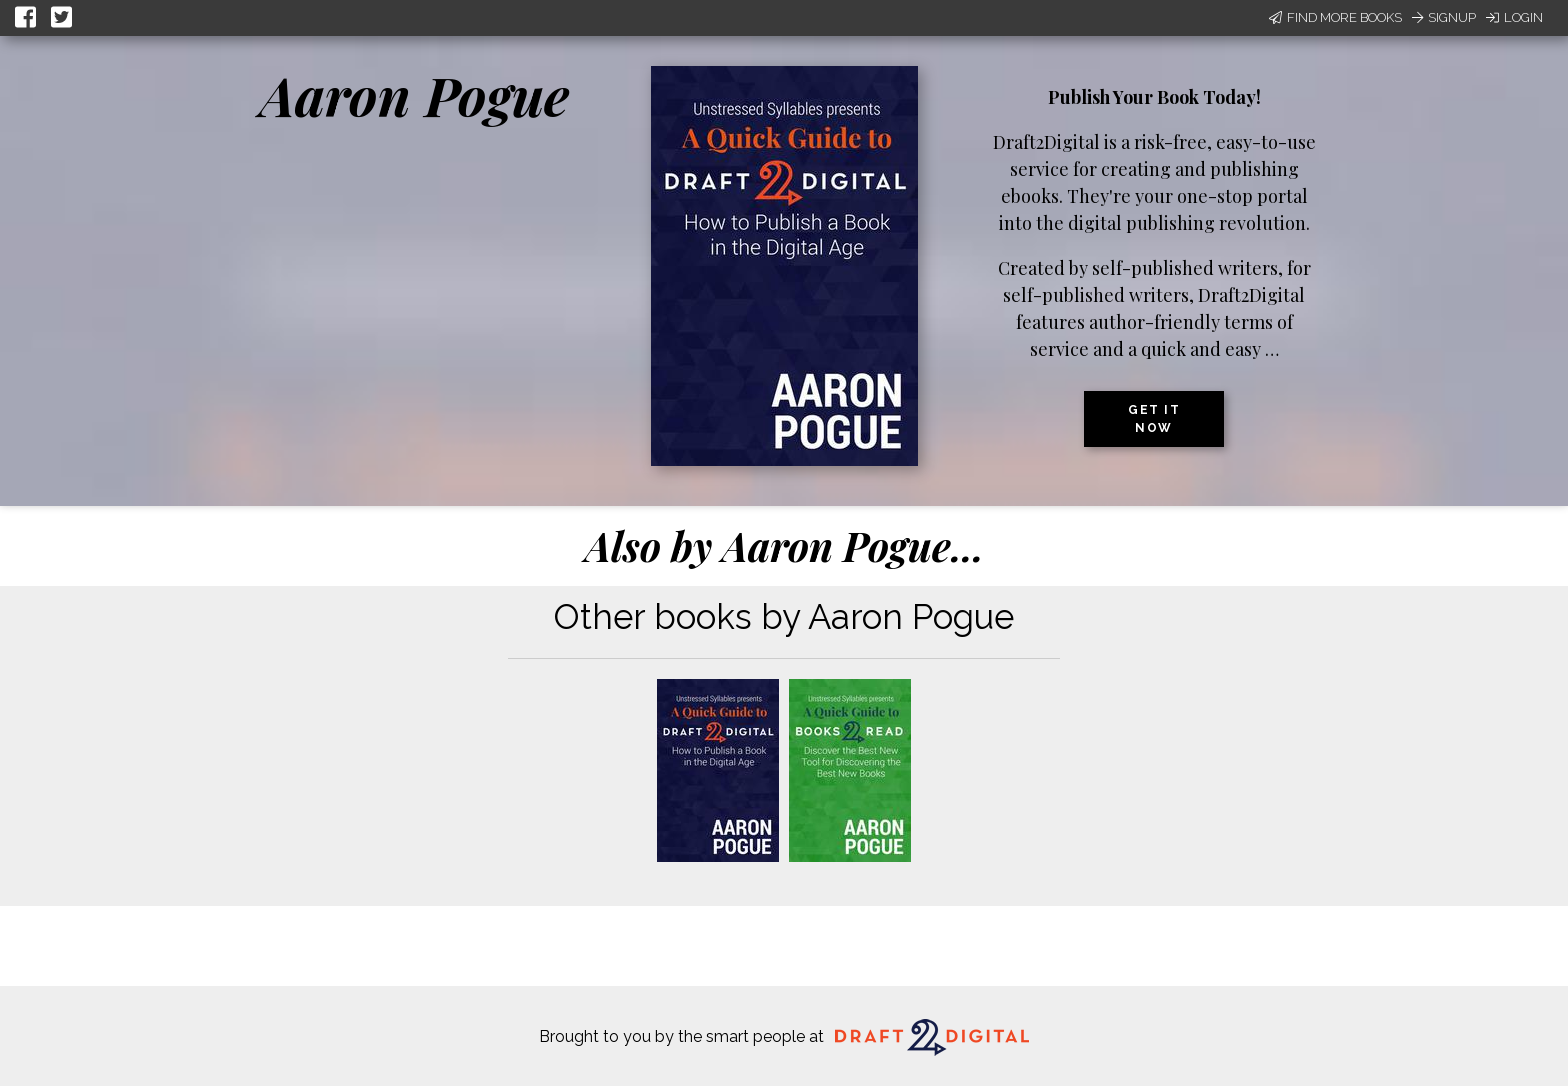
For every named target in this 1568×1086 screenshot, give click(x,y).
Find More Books (1335, 17)
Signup (1444, 17)
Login (1514, 17)
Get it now (1154, 419)
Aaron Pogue (414, 95)
